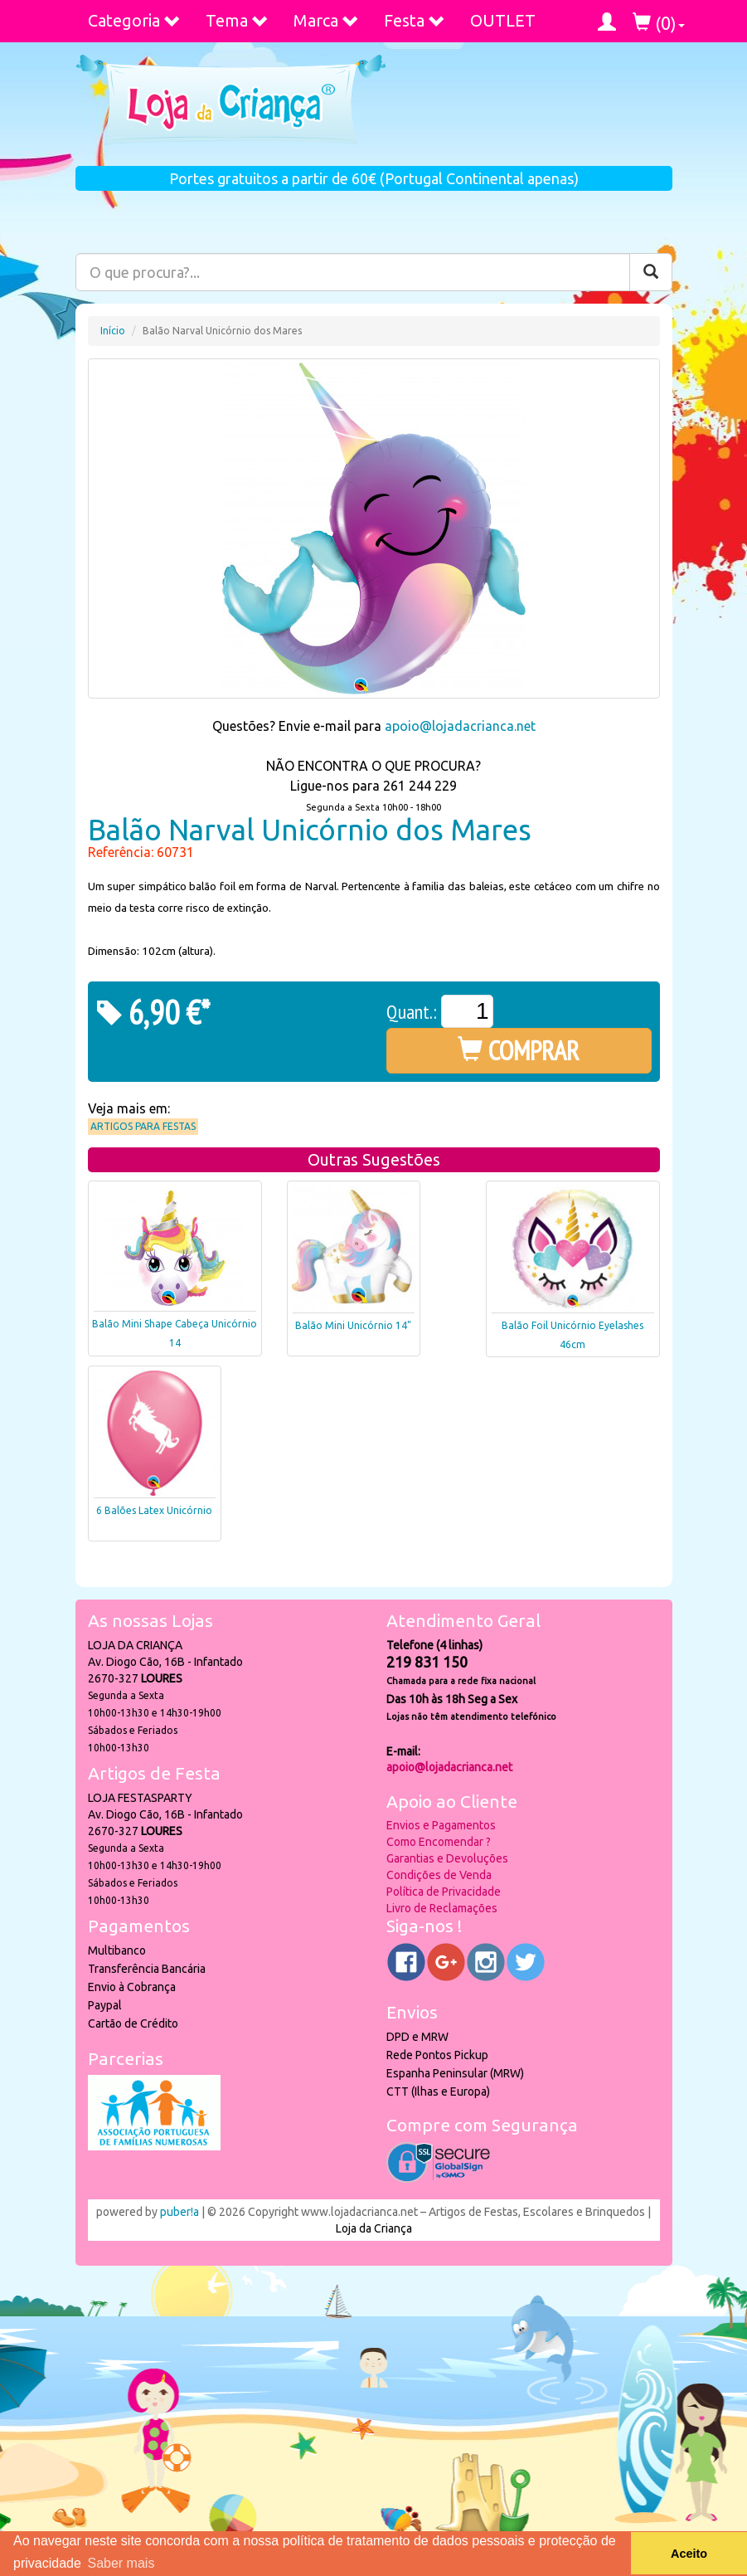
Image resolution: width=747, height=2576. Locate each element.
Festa (414, 20)
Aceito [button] (689, 2553)
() (659, 22)
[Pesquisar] (650, 272)
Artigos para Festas (143, 1126)
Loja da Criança (374, 2228)
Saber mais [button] (120, 2563)
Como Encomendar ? (438, 1841)
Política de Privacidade (443, 1891)
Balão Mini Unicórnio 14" (353, 1325)
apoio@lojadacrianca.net (460, 725)
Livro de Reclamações (441, 1908)
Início (112, 330)
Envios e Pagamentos (441, 1825)
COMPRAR (519, 1050)
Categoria (134, 20)
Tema (237, 20)
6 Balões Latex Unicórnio (154, 1510)
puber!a (179, 2211)
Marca (326, 20)
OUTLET (503, 20)
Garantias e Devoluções (447, 1858)
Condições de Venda (439, 1875)
